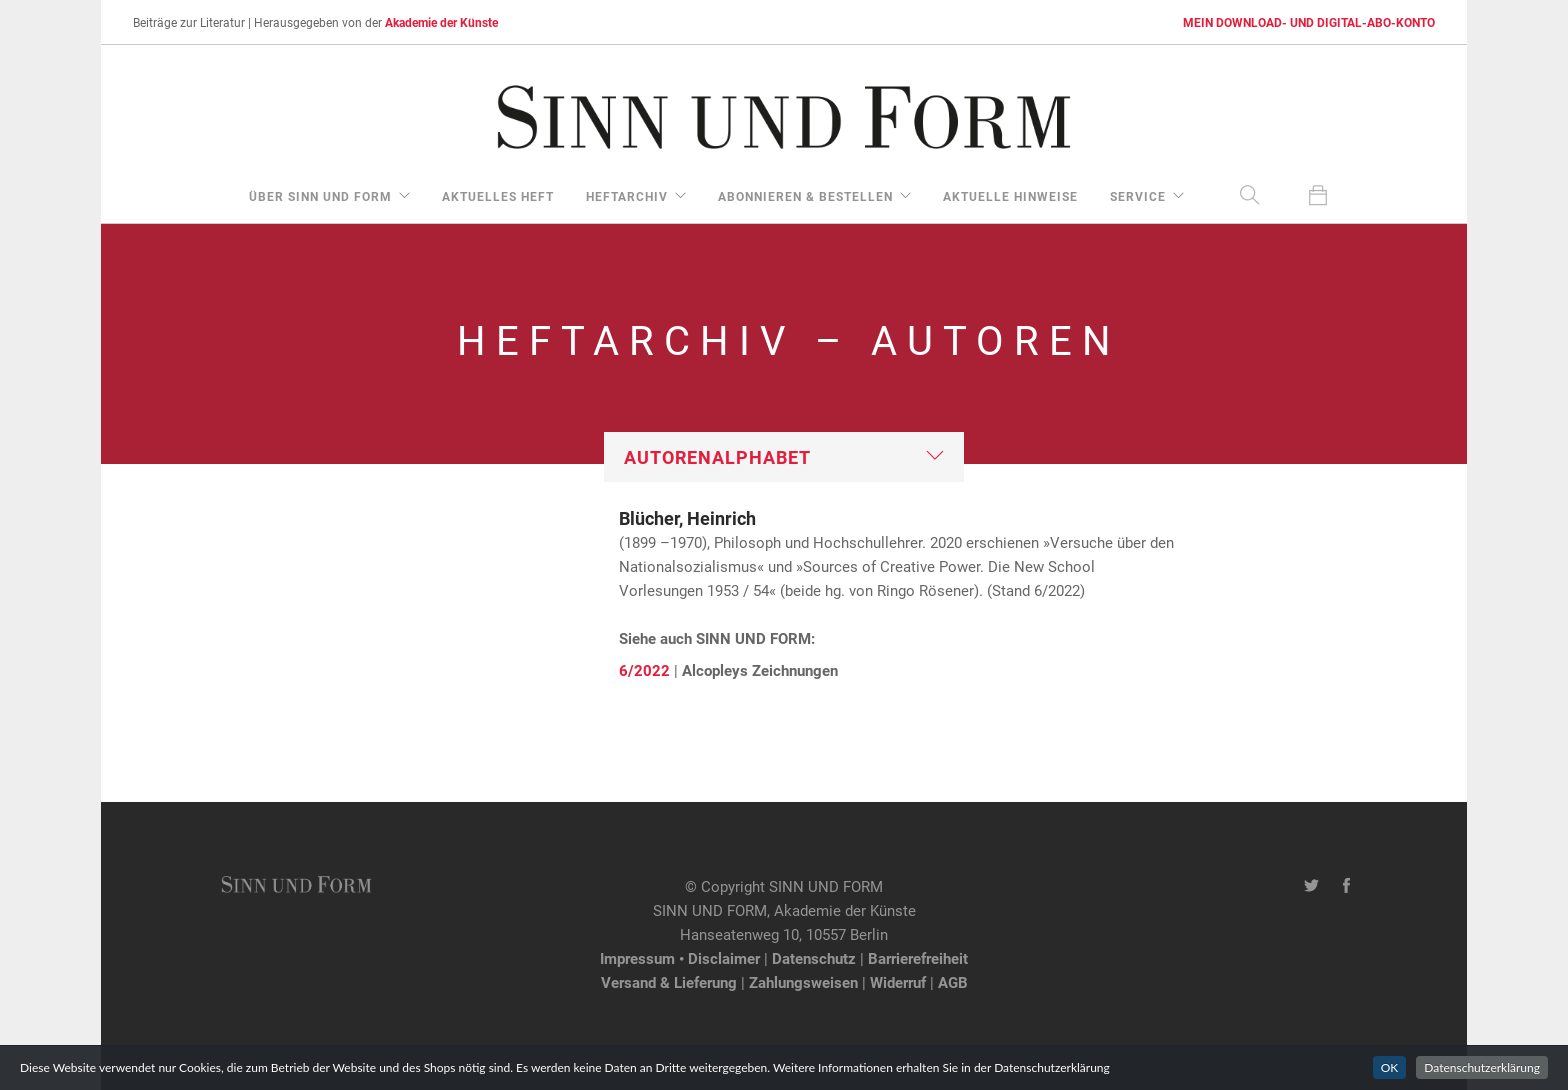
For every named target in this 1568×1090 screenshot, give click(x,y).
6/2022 (644, 670)
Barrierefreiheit (918, 958)
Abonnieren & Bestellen (805, 196)
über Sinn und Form (320, 196)
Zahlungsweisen (803, 982)
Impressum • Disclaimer (680, 958)
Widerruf (898, 982)
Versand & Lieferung (669, 982)
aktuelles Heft (498, 196)
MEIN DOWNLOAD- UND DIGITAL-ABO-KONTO (1309, 22)
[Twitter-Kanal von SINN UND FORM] (1311, 886)
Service (1138, 196)
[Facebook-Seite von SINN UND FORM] (1346, 886)
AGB (953, 982)
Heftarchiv (627, 196)
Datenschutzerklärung (1482, 1067)
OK (1390, 1067)
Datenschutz (814, 958)
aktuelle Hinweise (1010, 196)
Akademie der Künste (441, 22)
